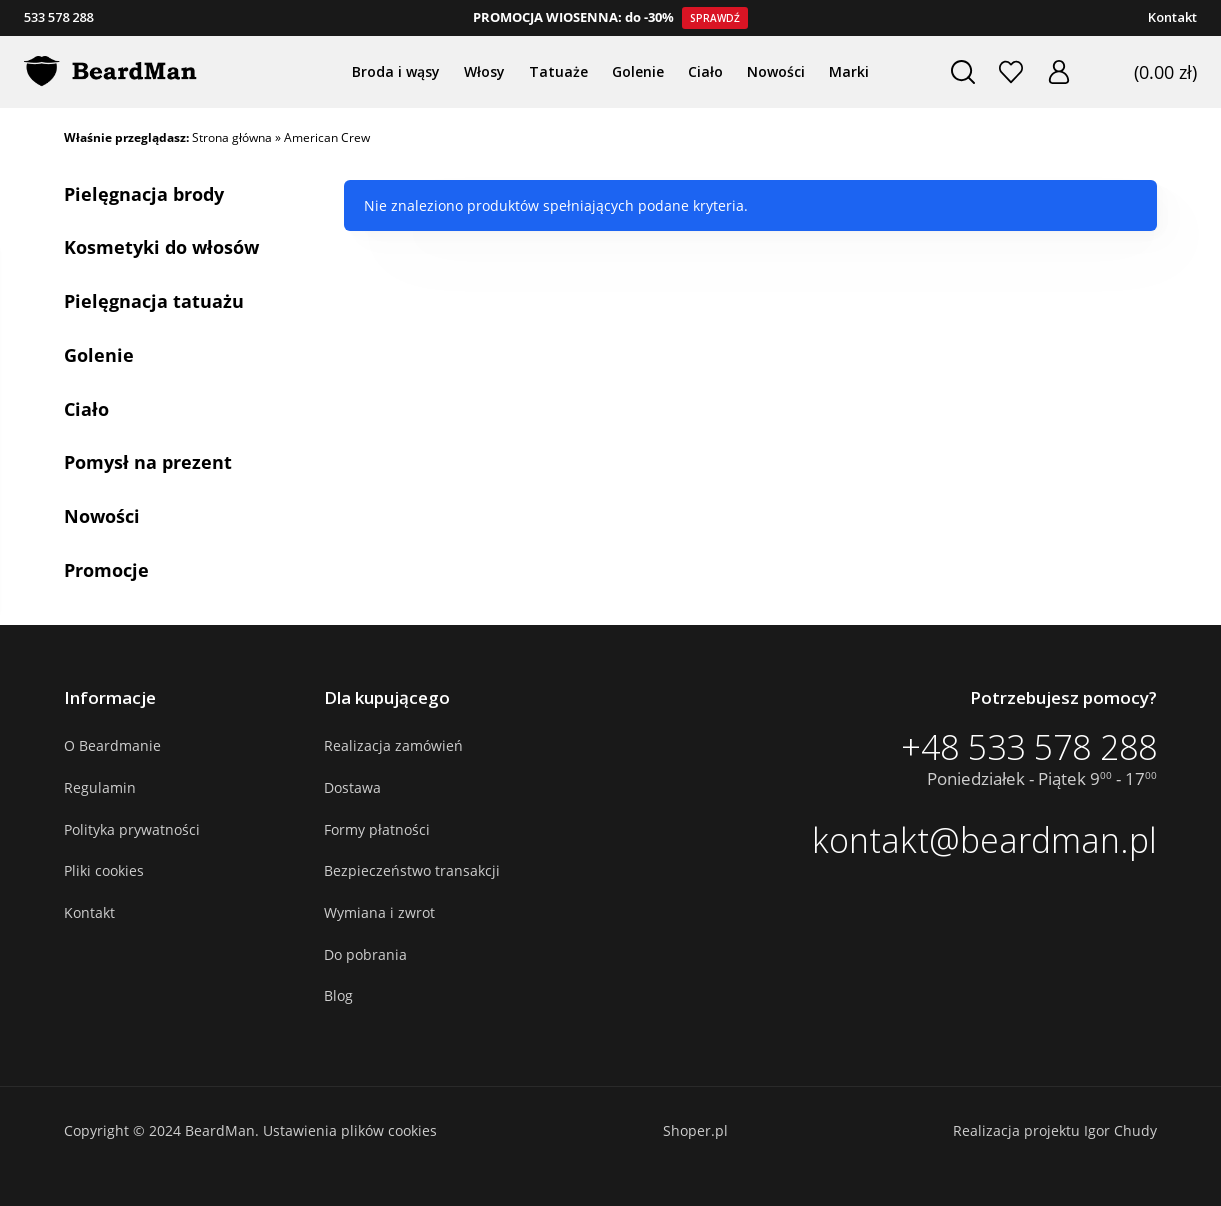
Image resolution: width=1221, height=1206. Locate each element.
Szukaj (962, 72)
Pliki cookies (104, 870)
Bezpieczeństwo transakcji (412, 870)
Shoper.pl (695, 1130)
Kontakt (1172, 17)
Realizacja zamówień (393, 745)
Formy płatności (377, 829)
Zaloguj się (1058, 72)
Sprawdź (715, 18)
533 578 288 (58, 17)
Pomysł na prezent (148, 462)
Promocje (106, 570)
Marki (849, 71)
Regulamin (100, 787)
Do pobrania (365, 954)
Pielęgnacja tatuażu (154, 301)
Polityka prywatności (132, 829)
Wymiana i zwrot (379, 912)
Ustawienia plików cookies (350, 1130)
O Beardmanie (112, 745)
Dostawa (352, 787)
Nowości (102, 516)
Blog (338, 995)
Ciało (86, 409)
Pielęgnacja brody (144, 194)
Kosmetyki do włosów (161, 247)
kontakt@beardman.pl (984, 840)
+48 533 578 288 (1029, 747)
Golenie (99, 355)
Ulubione (1010, 72)
